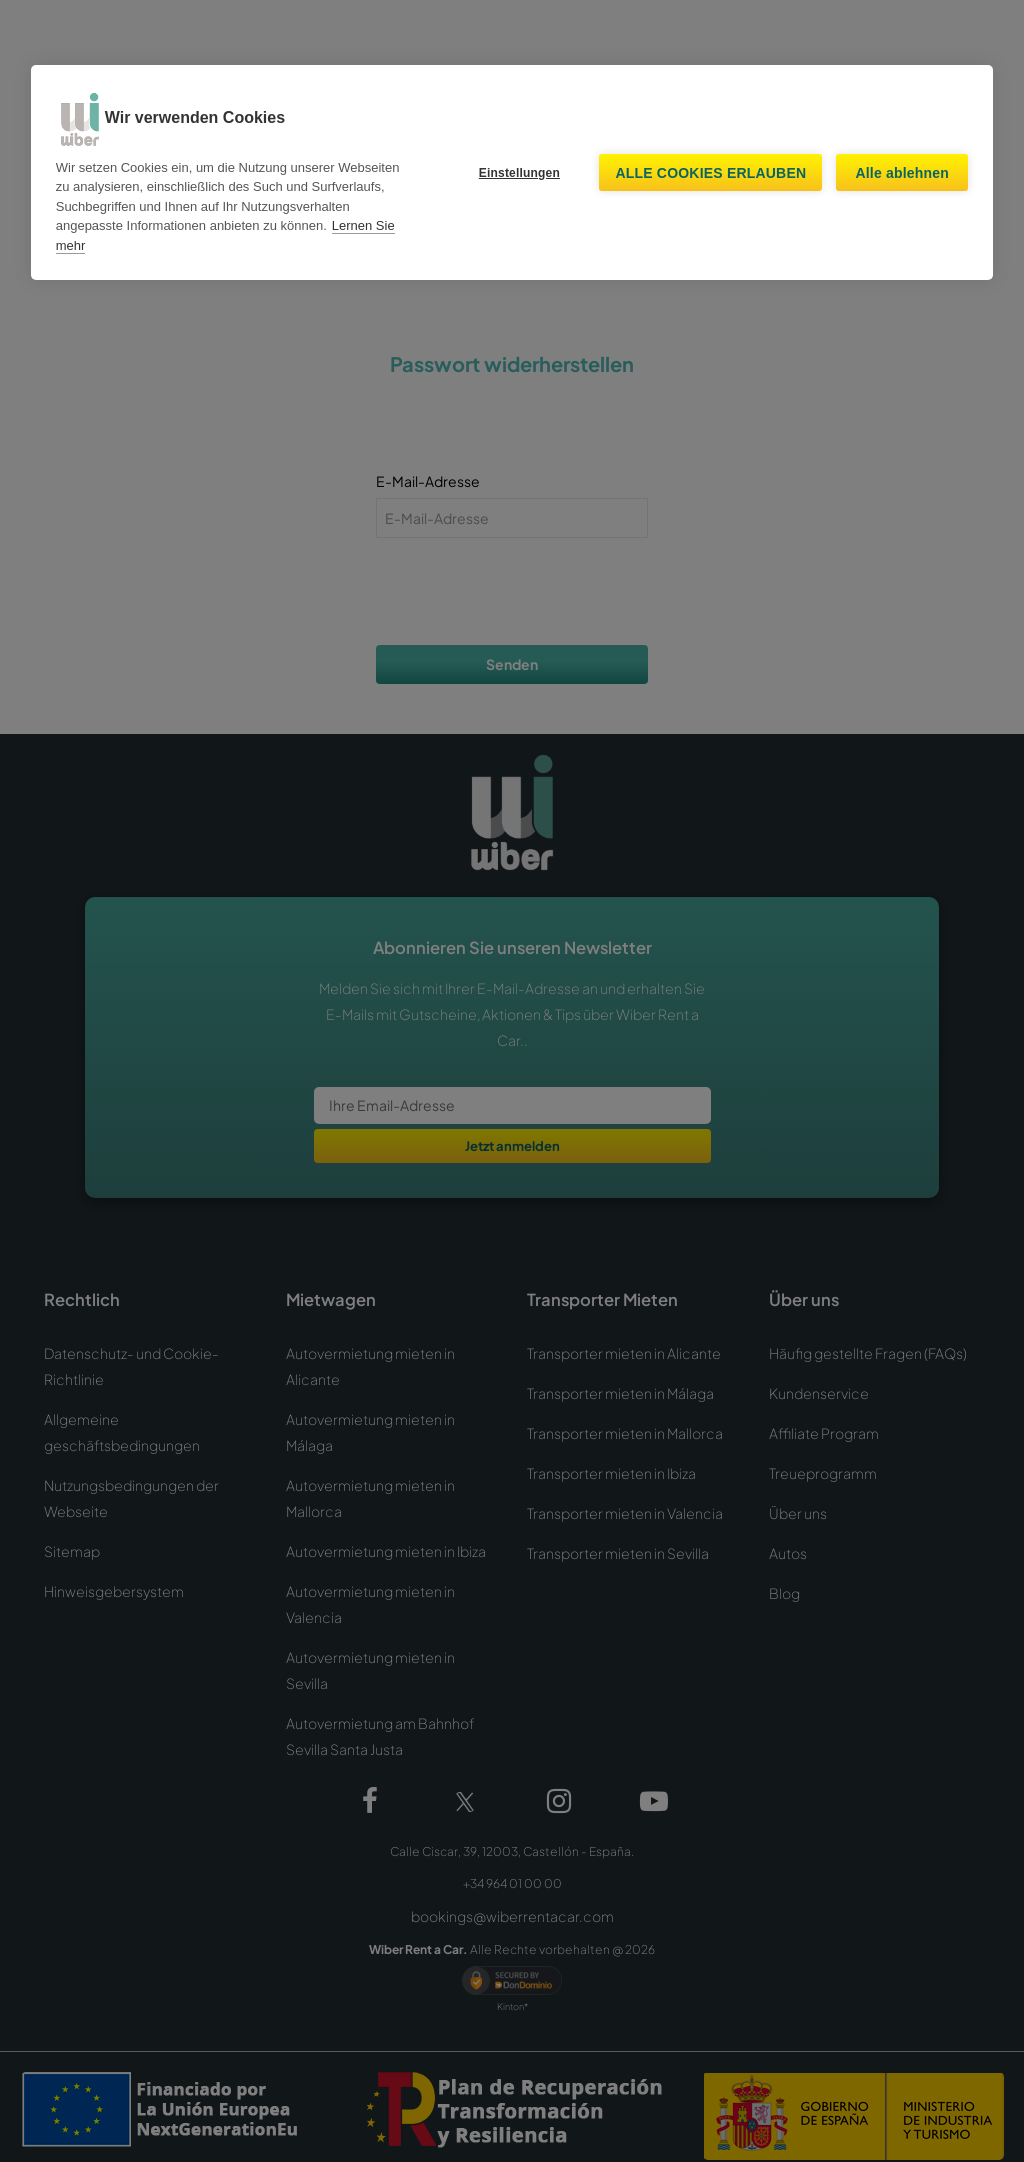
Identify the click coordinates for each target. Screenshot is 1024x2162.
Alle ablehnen (902, 173)
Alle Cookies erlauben (710, 173)
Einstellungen (519, 173)
